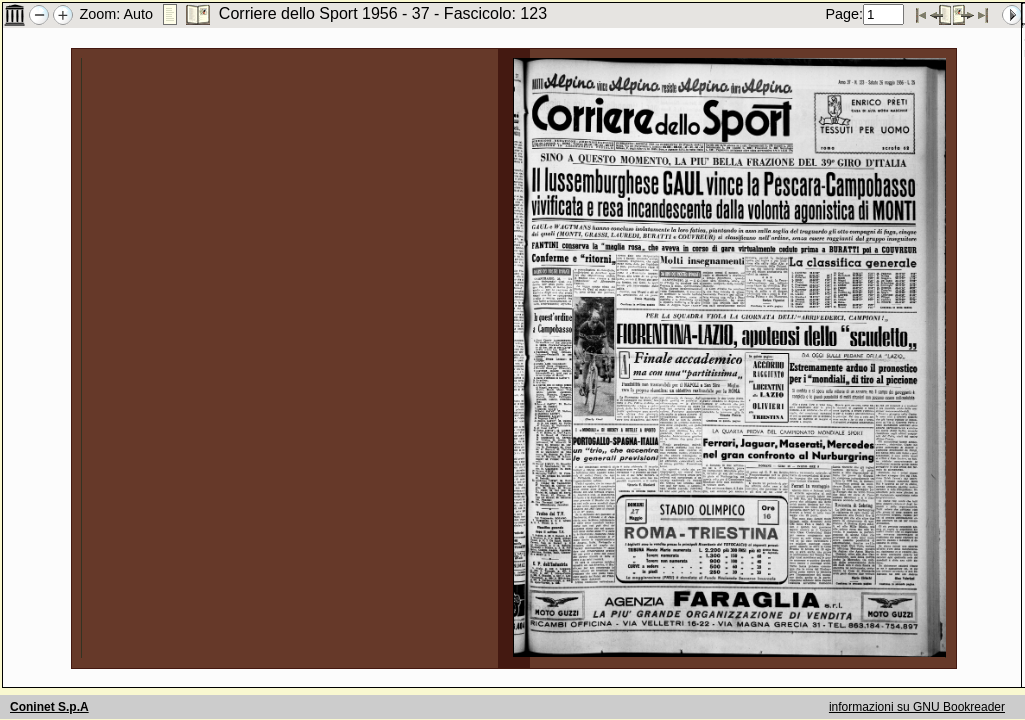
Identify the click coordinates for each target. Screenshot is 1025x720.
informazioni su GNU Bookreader (917, 707)
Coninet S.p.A (49, 707)
